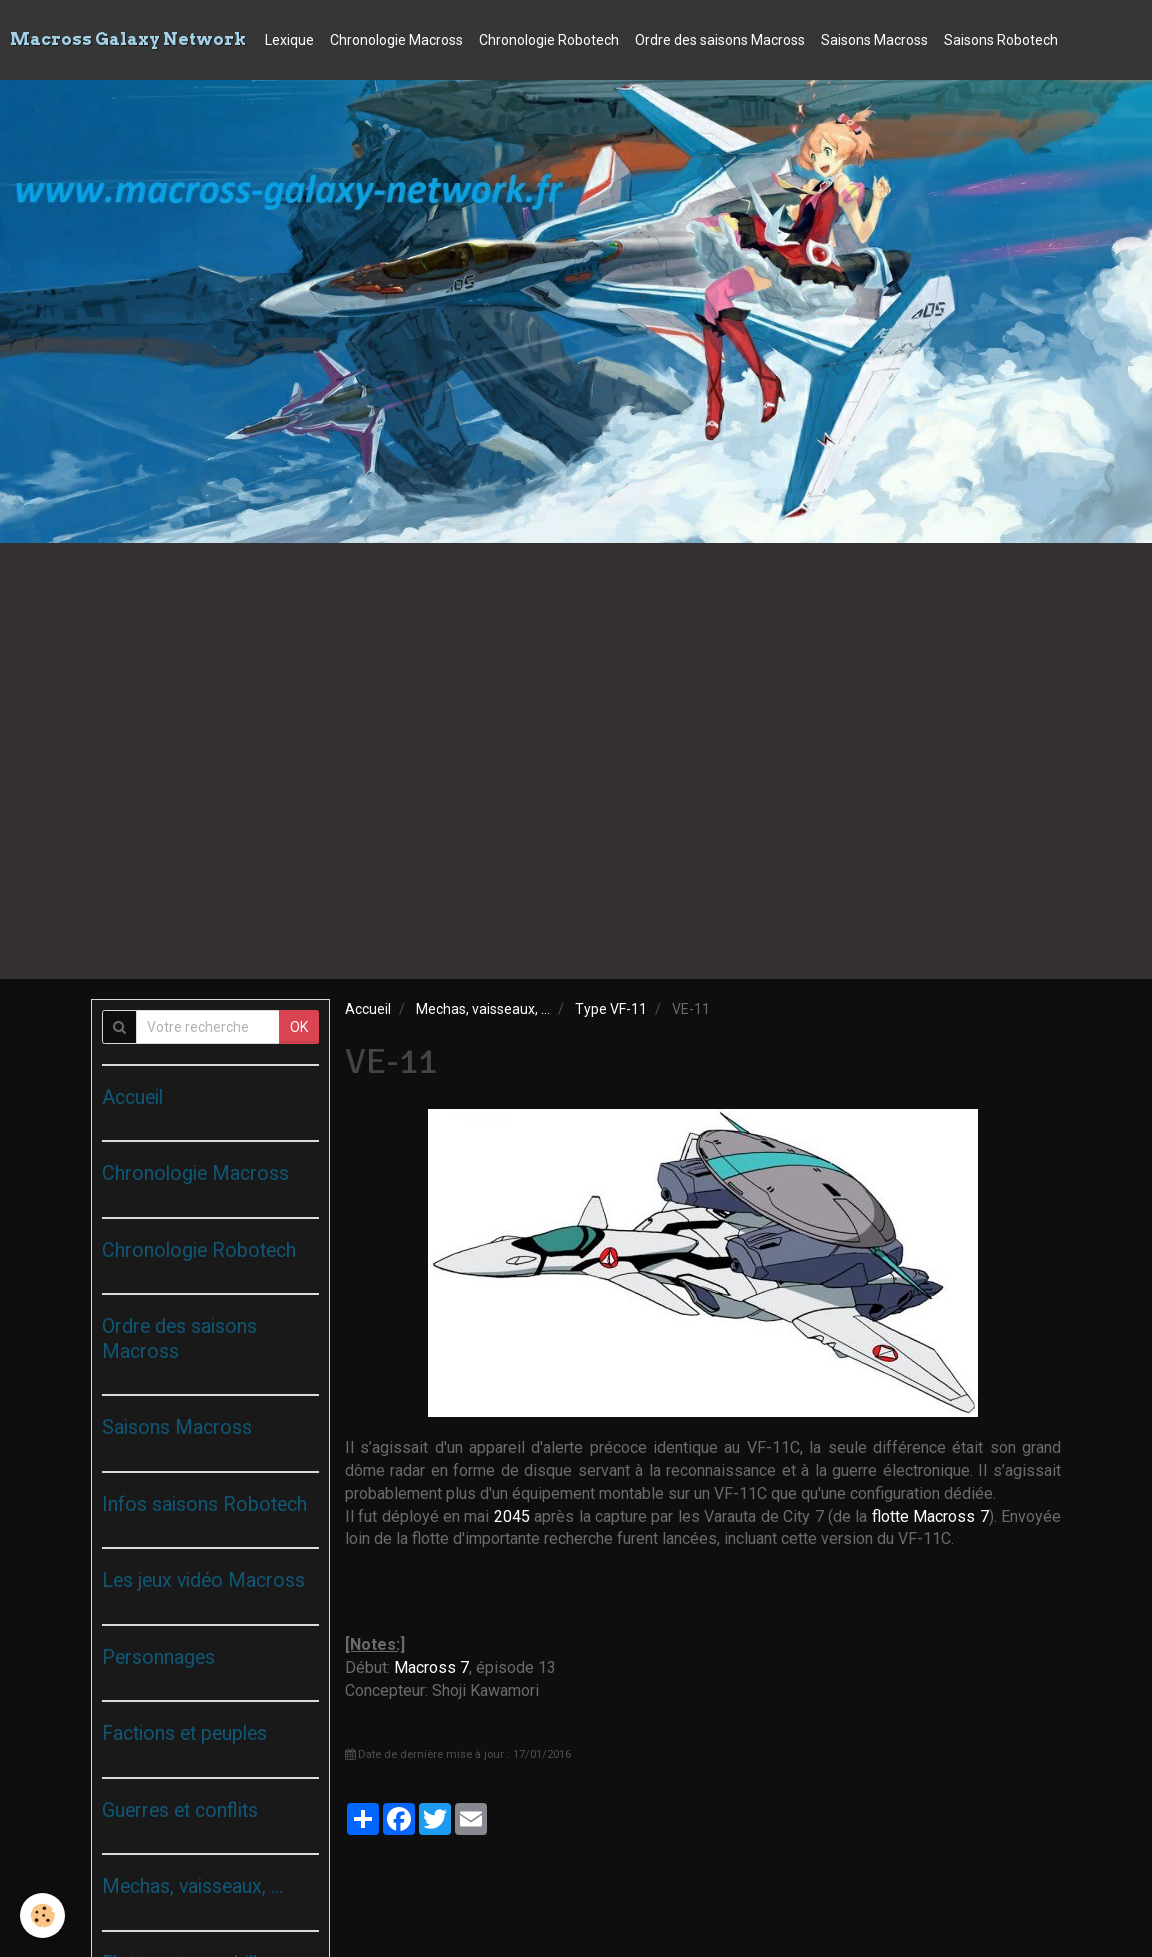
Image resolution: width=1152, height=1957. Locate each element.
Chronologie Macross (396, 40)
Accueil (368, 1009)
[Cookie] (42, 1915)
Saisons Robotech (1001, 40)
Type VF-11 (611, 1009)
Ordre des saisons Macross (720, 40)
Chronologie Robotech (549, 40)
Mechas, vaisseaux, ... (483, 1009)
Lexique (289, 40)
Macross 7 (431, 1667)
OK (299, 1027)
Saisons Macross (874, 40)
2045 (512, 1516)
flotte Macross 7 (930, 1516)
